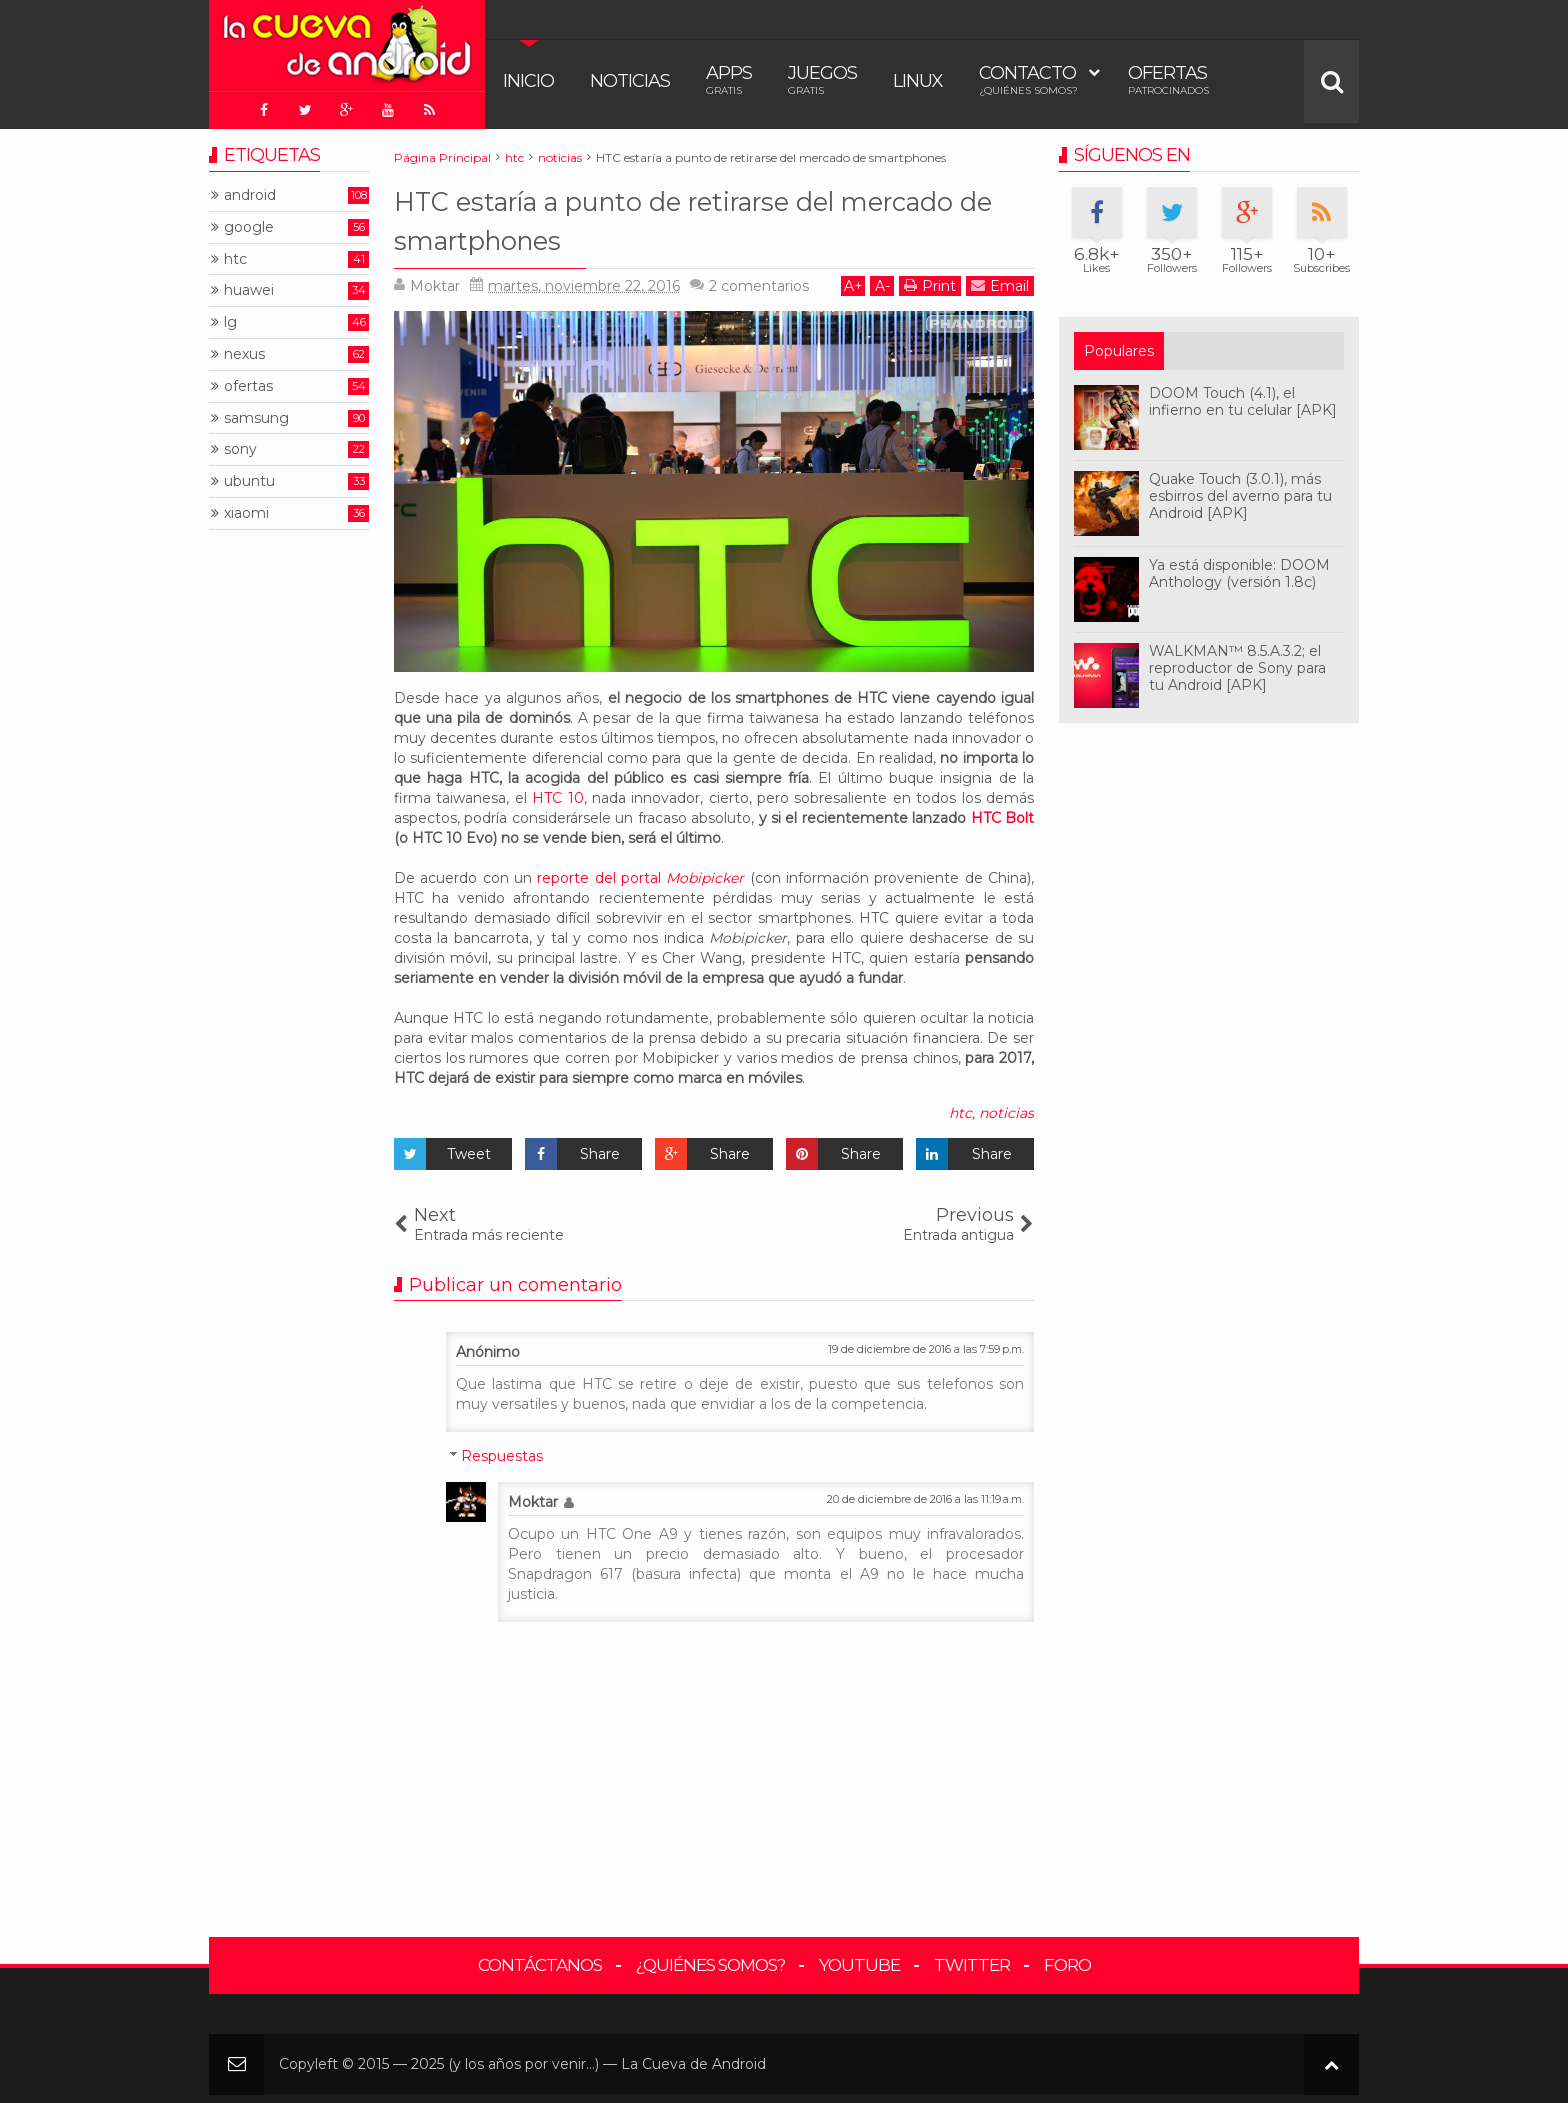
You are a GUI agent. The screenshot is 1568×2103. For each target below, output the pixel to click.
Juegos (822, 79)
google (249, 221)
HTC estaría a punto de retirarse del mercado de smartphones (673, 213)
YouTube (859, 1960)
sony (240, 444)
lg (230, 317)
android (250, 190)
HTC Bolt (1002, 813)
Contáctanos (540, 1960)
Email (1000, 280)
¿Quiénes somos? (710, 1960)
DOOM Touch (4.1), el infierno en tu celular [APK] (1243, 396)
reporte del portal (640, 873)
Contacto (1028, 79)
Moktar (533, 1497)
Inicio (528, 81)
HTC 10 (557, 793)
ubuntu (249, 476)
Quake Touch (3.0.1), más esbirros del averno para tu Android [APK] (1240, 491)
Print (930, 280)
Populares (1119, 346)
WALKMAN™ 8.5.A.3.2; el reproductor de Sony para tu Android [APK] (1237, 663)
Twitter (972, 1960)
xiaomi (246, 508)
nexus (244, 349)
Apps (729, 79)
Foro (1067, 1960)
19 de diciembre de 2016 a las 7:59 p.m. (926, 1344)
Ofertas (1168, 79)
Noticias (630, 81)
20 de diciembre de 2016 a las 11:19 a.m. (925, 1494)
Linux (918, 81)
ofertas (248, 380)
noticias (1006, 1108)
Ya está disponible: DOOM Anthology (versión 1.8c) (1239, 568)
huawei (249, 285)
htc (960, 1108)
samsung (256, 412)
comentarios (759, 281)
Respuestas (502, 1451)
